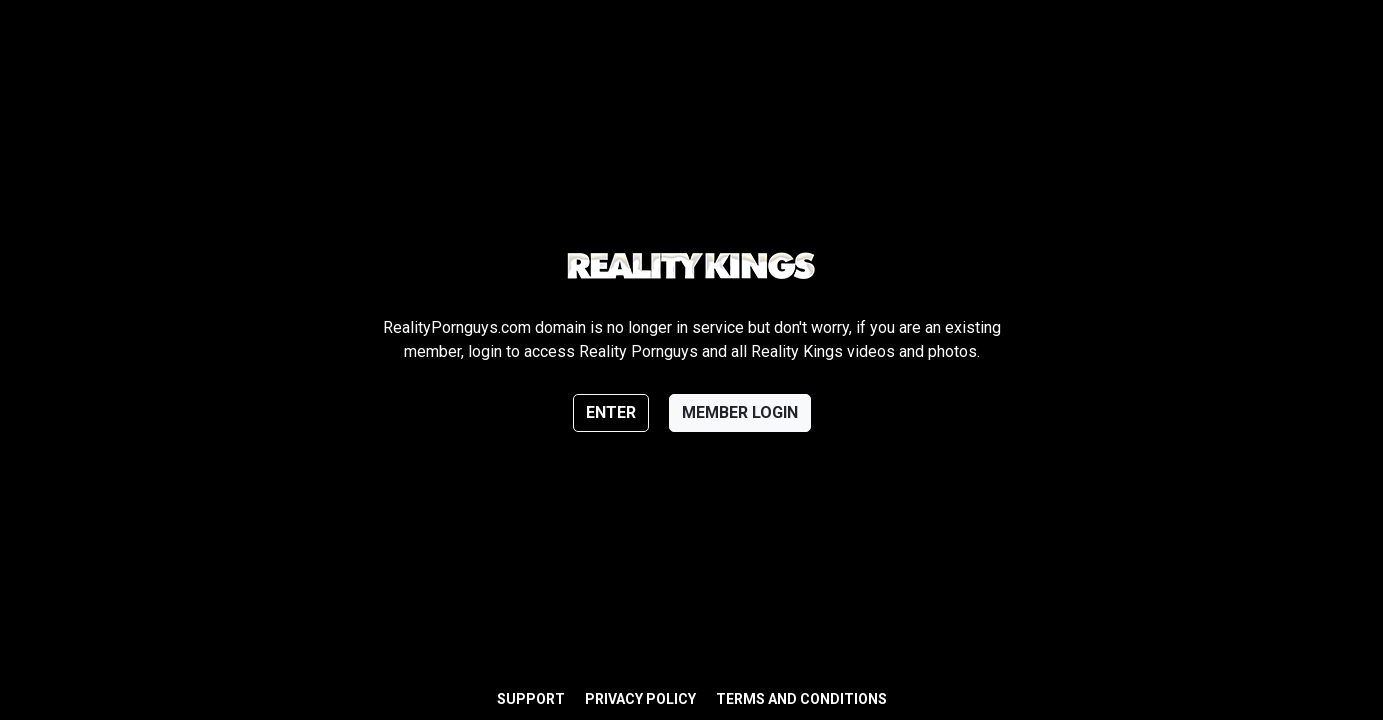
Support (531, 699)
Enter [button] (611, 412)
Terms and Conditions (801, 699)
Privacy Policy (640, 699)
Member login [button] (740, 412)
